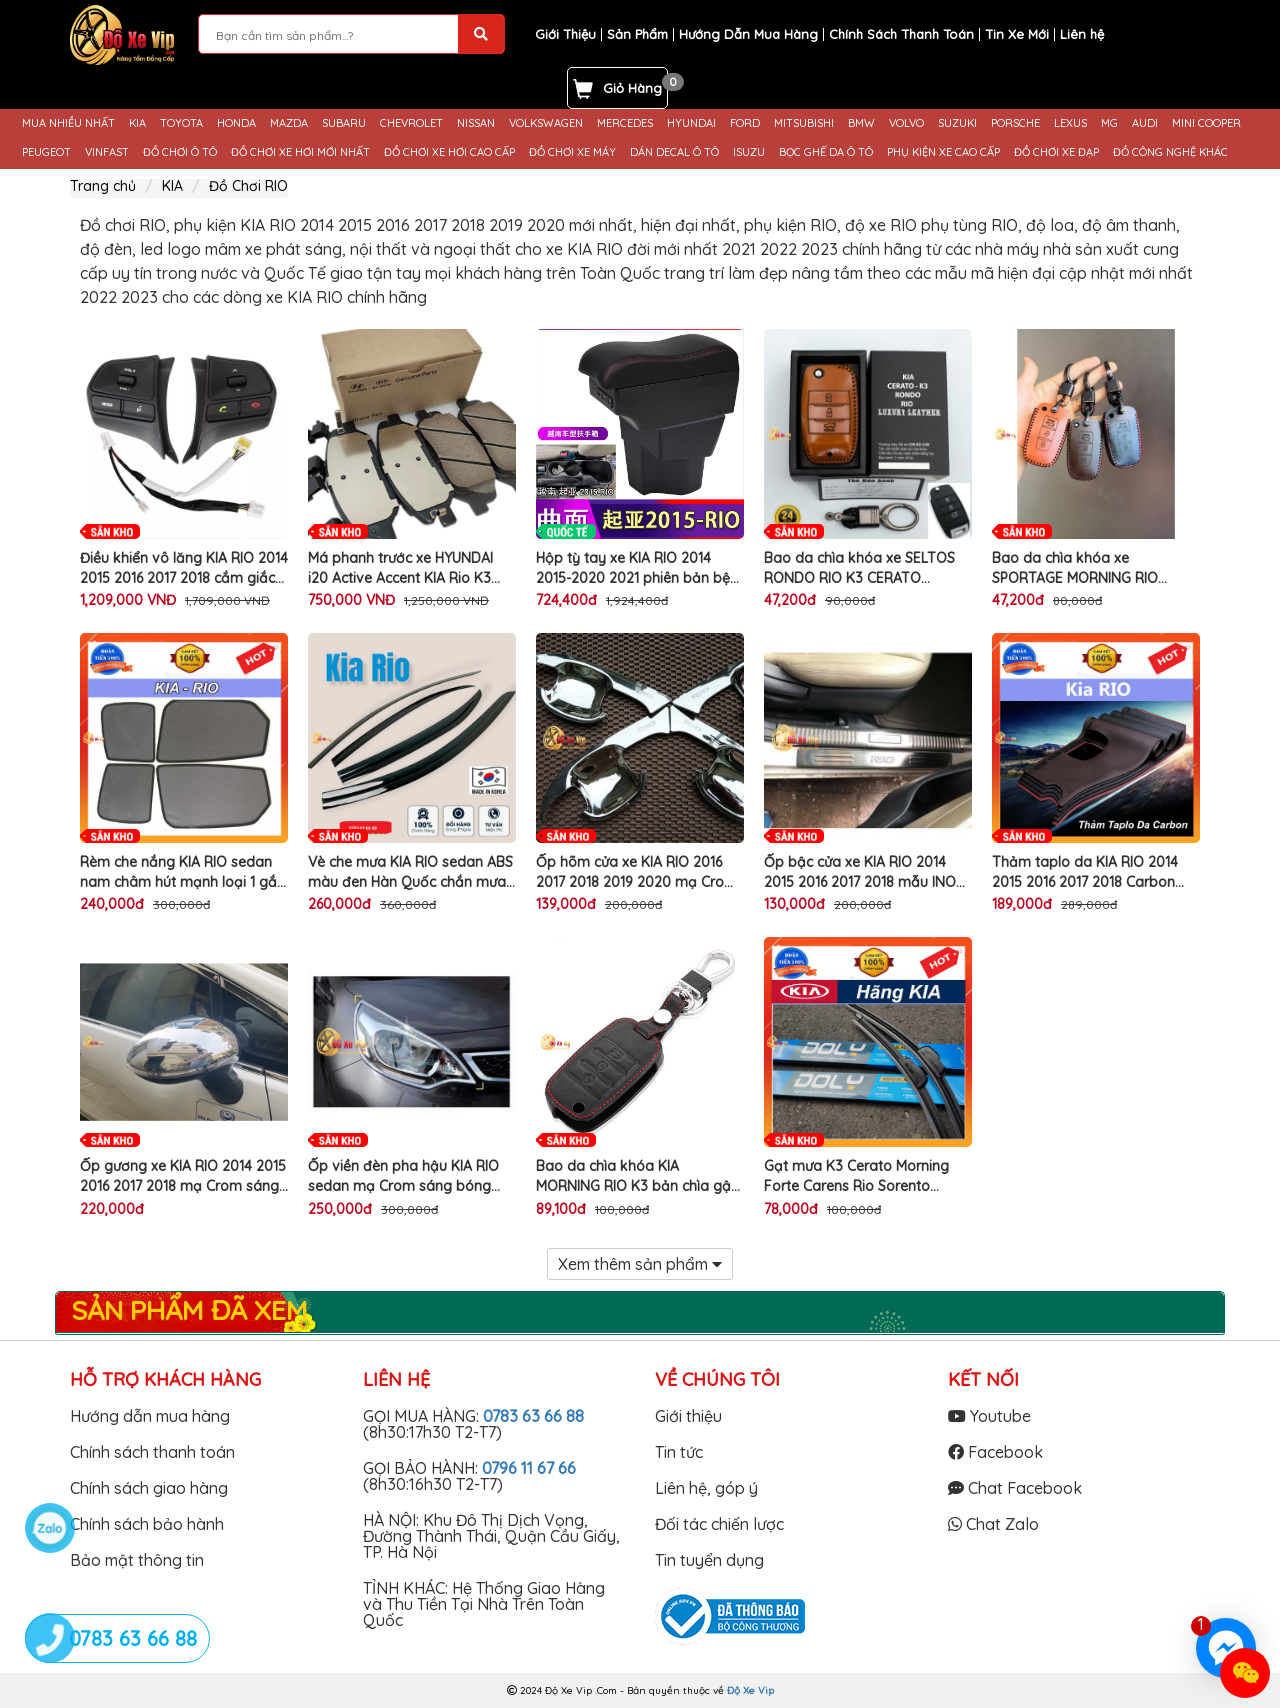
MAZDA (289, 123)
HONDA (236, 123)
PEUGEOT (46, 152)
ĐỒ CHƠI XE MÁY (572, 152)
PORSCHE (1015, 123)
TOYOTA (181, 123)
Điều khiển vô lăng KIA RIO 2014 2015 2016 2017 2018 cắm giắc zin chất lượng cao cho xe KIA (184, 568)
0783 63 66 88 (533, 1416)
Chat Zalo (993, 1524)
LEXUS (1070, 123)
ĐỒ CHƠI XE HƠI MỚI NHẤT (300, 152)
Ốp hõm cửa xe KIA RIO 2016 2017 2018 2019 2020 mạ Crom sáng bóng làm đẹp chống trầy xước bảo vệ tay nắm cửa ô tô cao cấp (639, 872)
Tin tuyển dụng (709, 1560)
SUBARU (344, 123)
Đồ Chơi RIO (248, 186)
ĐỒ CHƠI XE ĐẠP (1056, 152)
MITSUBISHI (804, 123)
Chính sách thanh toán (152, 1452)
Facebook (995, 1452)
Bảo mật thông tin (137, 1560)
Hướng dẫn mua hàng (150, 1416)
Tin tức (679, 1452)
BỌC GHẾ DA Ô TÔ (826, 152)
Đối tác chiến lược (719, 1524)
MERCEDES (625, 123)
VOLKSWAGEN (546, 123)
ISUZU (749, 152)
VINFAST (107, 152)
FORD (745, 123)
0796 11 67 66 (529, 1468)
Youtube (989, 1416)
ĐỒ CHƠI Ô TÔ (180, 152)
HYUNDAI (691, 123)
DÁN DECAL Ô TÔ (674, 152)
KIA (137, 123)
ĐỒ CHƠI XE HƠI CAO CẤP (449, 152)
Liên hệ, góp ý (706, 1488)
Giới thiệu (688, 1416)
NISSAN (476, 123)
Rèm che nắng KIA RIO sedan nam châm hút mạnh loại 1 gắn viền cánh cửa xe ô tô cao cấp (182, 872)
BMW (861, 123)
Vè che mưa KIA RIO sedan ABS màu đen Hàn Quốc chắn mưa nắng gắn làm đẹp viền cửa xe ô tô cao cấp (410, 872)
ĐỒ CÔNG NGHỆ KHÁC (1170, 152)
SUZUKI (957, 123)
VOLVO (906, 123)
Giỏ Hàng (632, 88)
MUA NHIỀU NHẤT (68, 123)
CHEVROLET (411, 123)
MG (1109, 123)
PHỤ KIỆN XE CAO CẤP (943, 152)
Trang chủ (103, 186)
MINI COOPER (1206, 123)
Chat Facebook (1015, 1488)
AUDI (1145, 123)
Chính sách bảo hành (147, 1524)
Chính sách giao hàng (149, 1488)
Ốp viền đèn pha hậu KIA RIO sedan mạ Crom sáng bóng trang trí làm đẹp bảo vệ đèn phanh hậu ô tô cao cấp (404, 1176)
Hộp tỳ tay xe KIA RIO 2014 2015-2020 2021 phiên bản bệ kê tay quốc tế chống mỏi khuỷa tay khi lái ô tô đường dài (633, 568)
